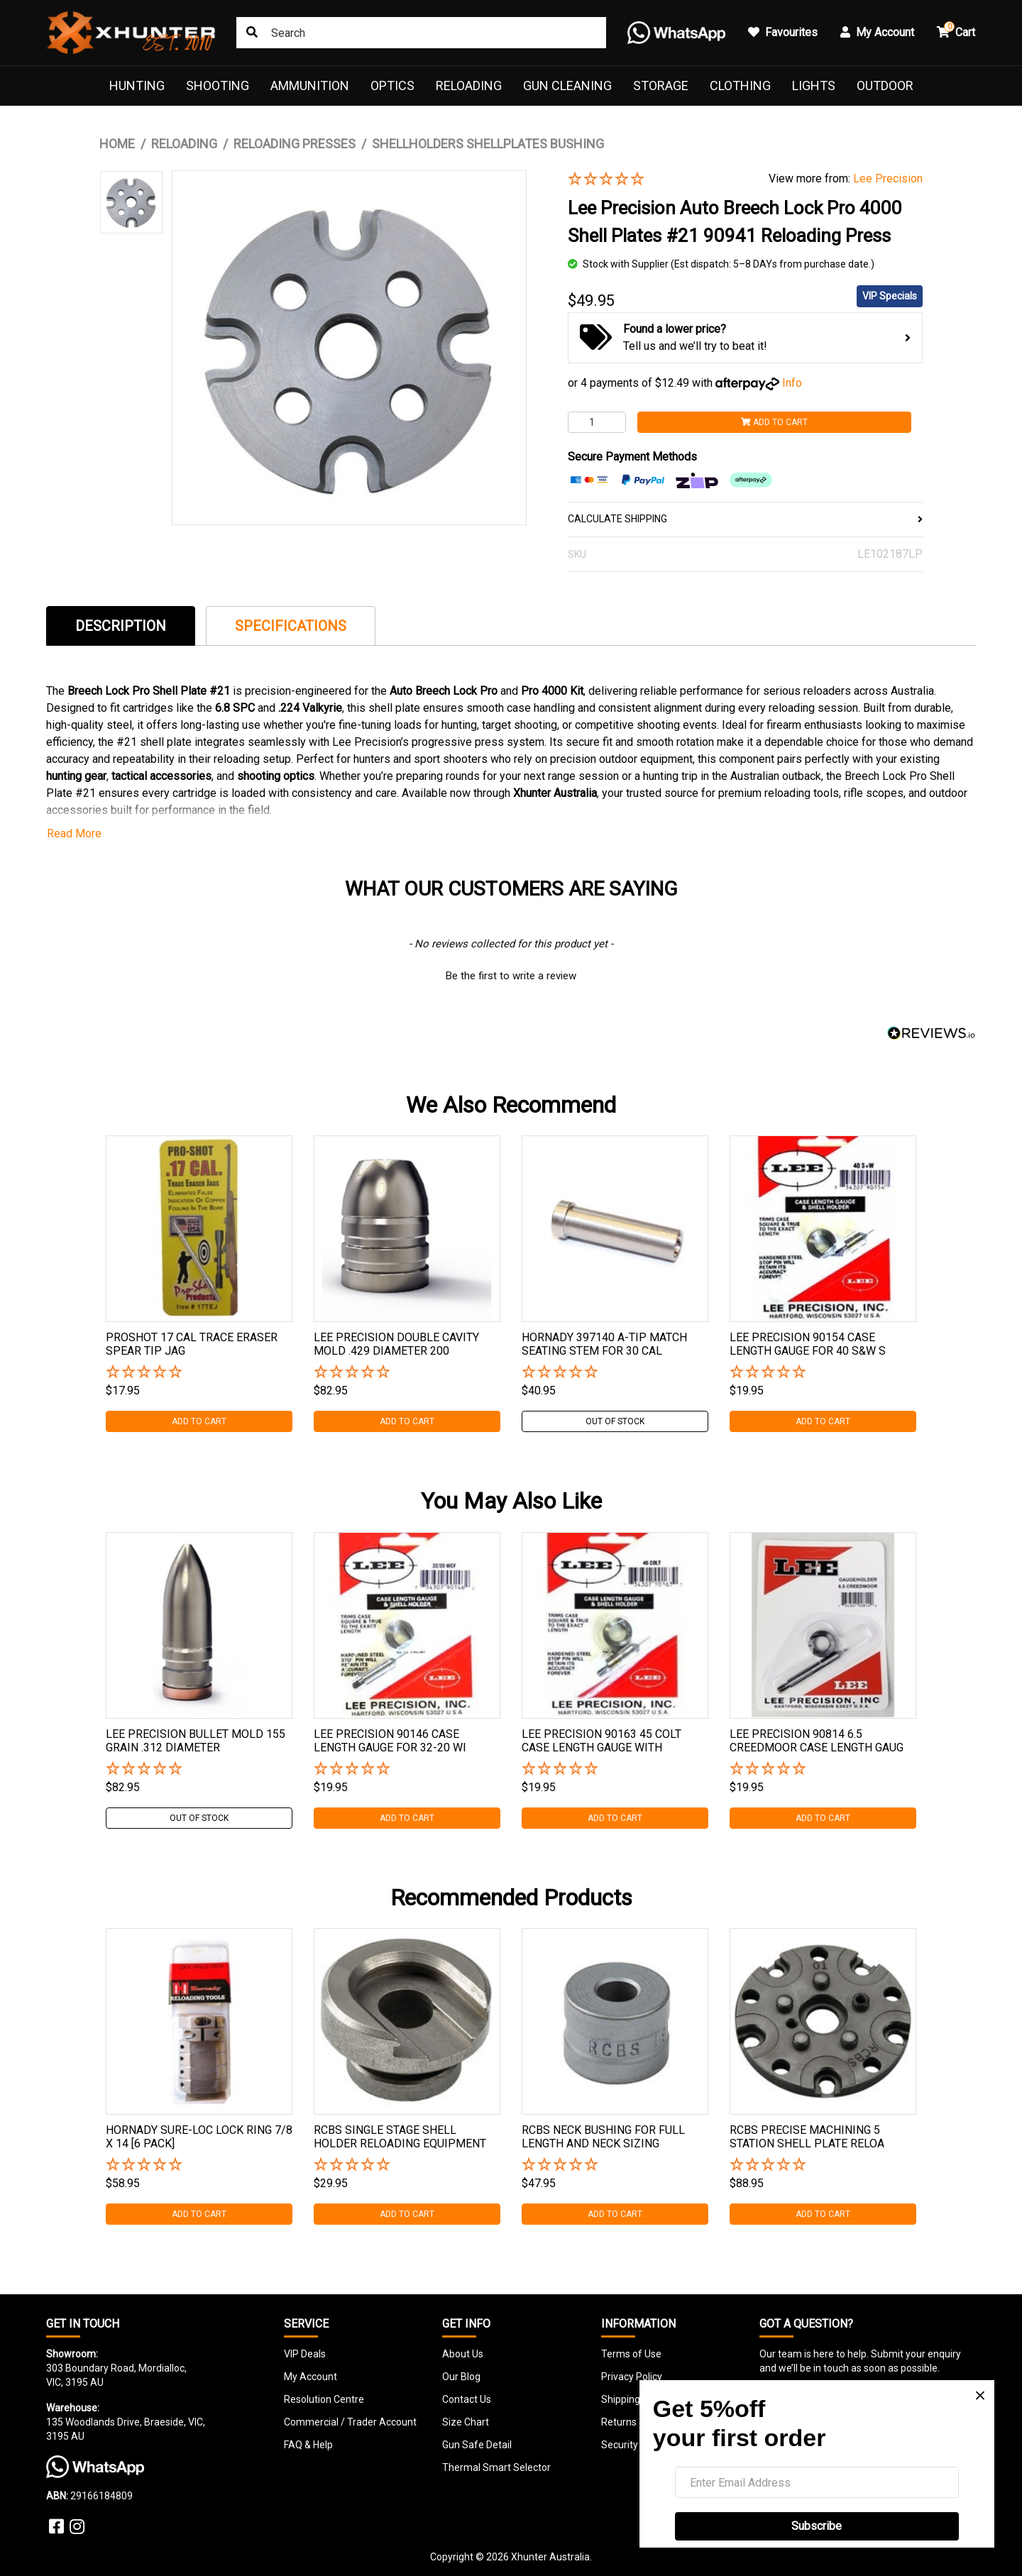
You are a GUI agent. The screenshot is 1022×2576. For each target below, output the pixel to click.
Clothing (740, 85)
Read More (74, 833)
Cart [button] (956, 30)
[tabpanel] (199, 1283)
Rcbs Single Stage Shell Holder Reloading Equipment (400, 2136)
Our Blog (461, 2376)
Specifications (290, 625)
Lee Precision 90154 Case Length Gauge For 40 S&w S (808, 1344)
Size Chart (465, 2422)
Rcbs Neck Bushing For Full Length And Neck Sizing (603, 2136)
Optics (392, 85)
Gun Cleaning (567, 85)
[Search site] (252, 32)
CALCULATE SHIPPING (745, 518)
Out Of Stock (615, 1421)
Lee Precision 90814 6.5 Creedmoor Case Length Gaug (816, 1740)
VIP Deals (305, 2354)
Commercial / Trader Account (350, 2422)
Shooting (217, 85)
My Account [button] (877, 32)
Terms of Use (631, 2354)
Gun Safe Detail (477, 2444)
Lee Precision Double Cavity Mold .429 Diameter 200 (396, 1344)
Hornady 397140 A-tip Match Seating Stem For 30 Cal (604, 1344)
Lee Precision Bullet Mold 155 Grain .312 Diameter (195, 1740)
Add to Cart (774, 422)
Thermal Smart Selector (496, 2467)
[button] (657, 179)
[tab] (120, 625)
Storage (660, 85)
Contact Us (466, 2399)
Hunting (137, 85)
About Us (462, 2354)
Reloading (469, 85)
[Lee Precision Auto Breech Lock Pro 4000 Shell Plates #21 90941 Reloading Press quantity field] (597, 422)
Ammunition (309, 85)
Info (792, 383)
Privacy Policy (631, 2376)
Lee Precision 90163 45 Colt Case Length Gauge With (601, 1740)
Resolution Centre (324, 2399)
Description (120, 625)
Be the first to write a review (511, 975)
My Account (310, 2376)
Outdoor (885, 85)
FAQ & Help (308, 2444)
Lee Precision (888, 178)
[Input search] (421, 32)
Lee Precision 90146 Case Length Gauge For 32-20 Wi (390, 1740)
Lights (813, 85)
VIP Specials (889, 296)
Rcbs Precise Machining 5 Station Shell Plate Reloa (807, 2136)
